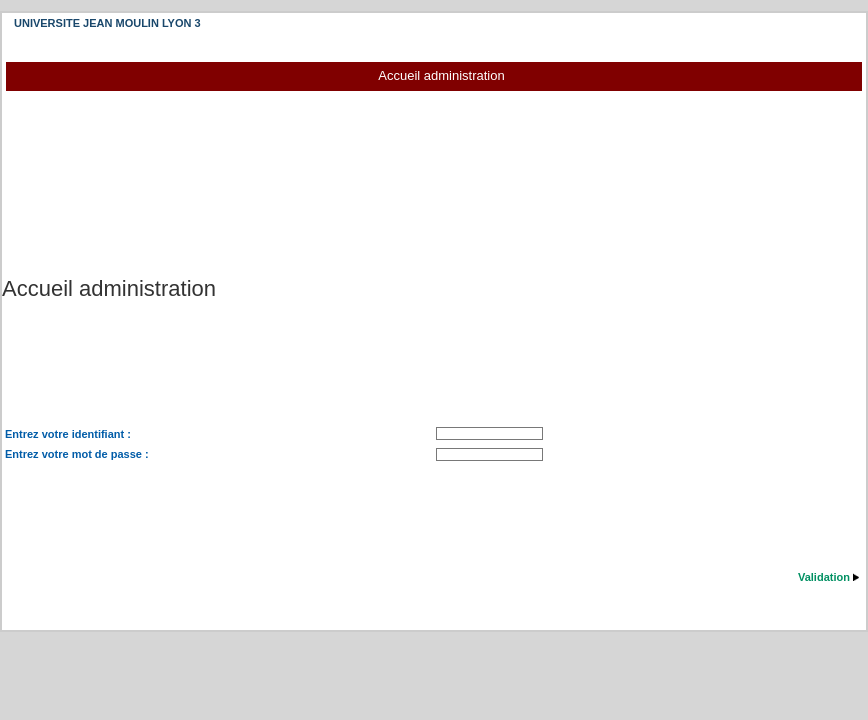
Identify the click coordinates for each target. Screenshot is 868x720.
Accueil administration (441, 75)
